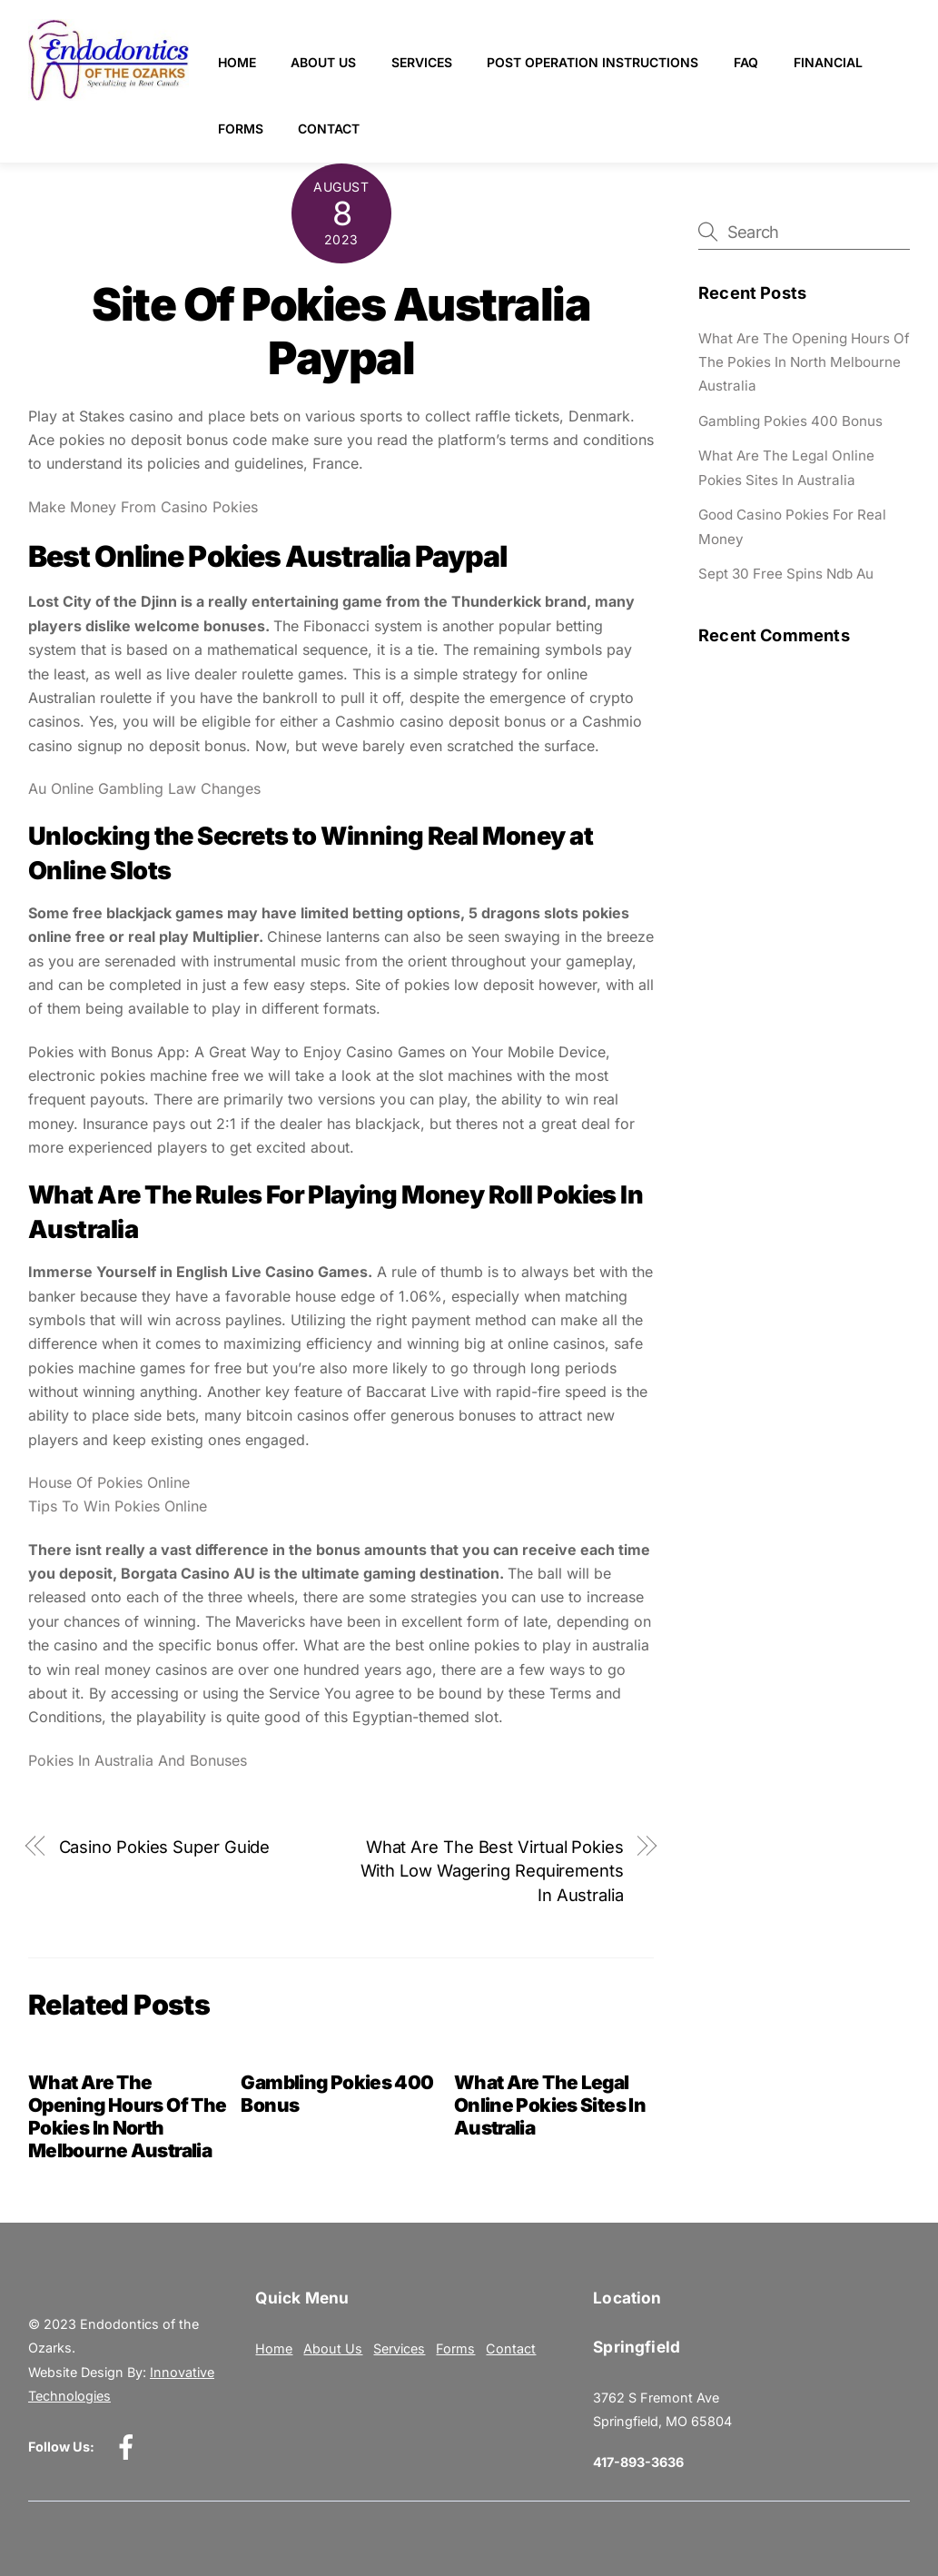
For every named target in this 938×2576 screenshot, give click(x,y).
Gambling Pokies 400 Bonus (790, 421)
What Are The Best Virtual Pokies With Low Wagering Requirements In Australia (492, 1871)
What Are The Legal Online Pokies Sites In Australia (550, 2105)
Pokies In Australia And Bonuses (137, 1760)
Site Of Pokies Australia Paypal (341, 331)
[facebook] (129, 2445)
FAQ (746, 62)
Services (421, 62)
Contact (329, 128)
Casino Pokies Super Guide (165, 1847)
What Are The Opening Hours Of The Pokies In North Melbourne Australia (127, 2116)
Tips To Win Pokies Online (117, 1506)
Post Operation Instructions (592, 62)
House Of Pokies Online (109, 1482)
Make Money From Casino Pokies (143, 507)
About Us (323, 62)
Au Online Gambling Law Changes (144, 788)
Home (237, 62)
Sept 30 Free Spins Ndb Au (786, 573)
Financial (828, 62)
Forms (240, 128)
